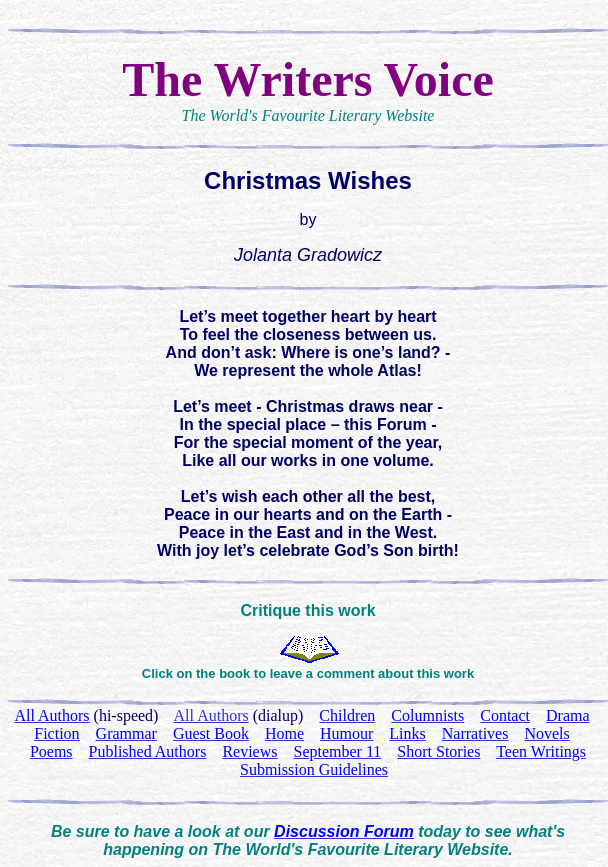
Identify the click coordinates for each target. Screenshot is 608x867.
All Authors (211, 715)
